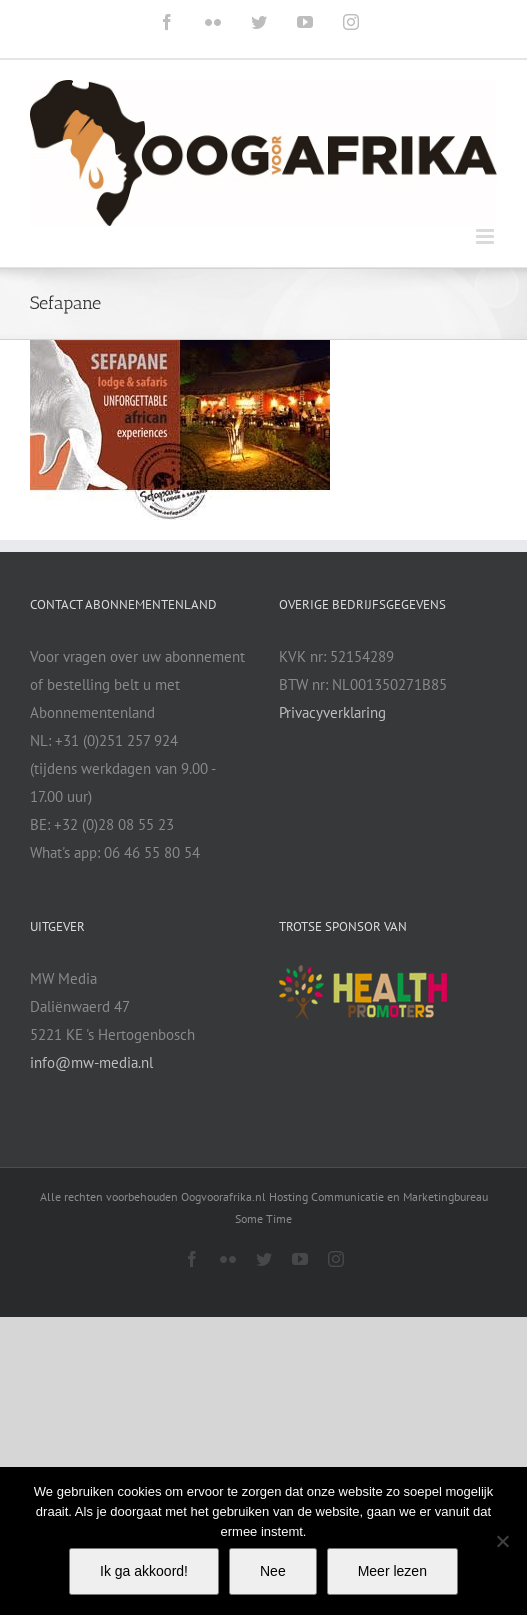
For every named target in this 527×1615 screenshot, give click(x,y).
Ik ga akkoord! (144, 1571)
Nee (273, 1571)
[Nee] (502, 1541)
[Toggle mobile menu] (486, 236)
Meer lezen (392, 1571)
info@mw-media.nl (91, 1062)
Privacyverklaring (332, 712)
